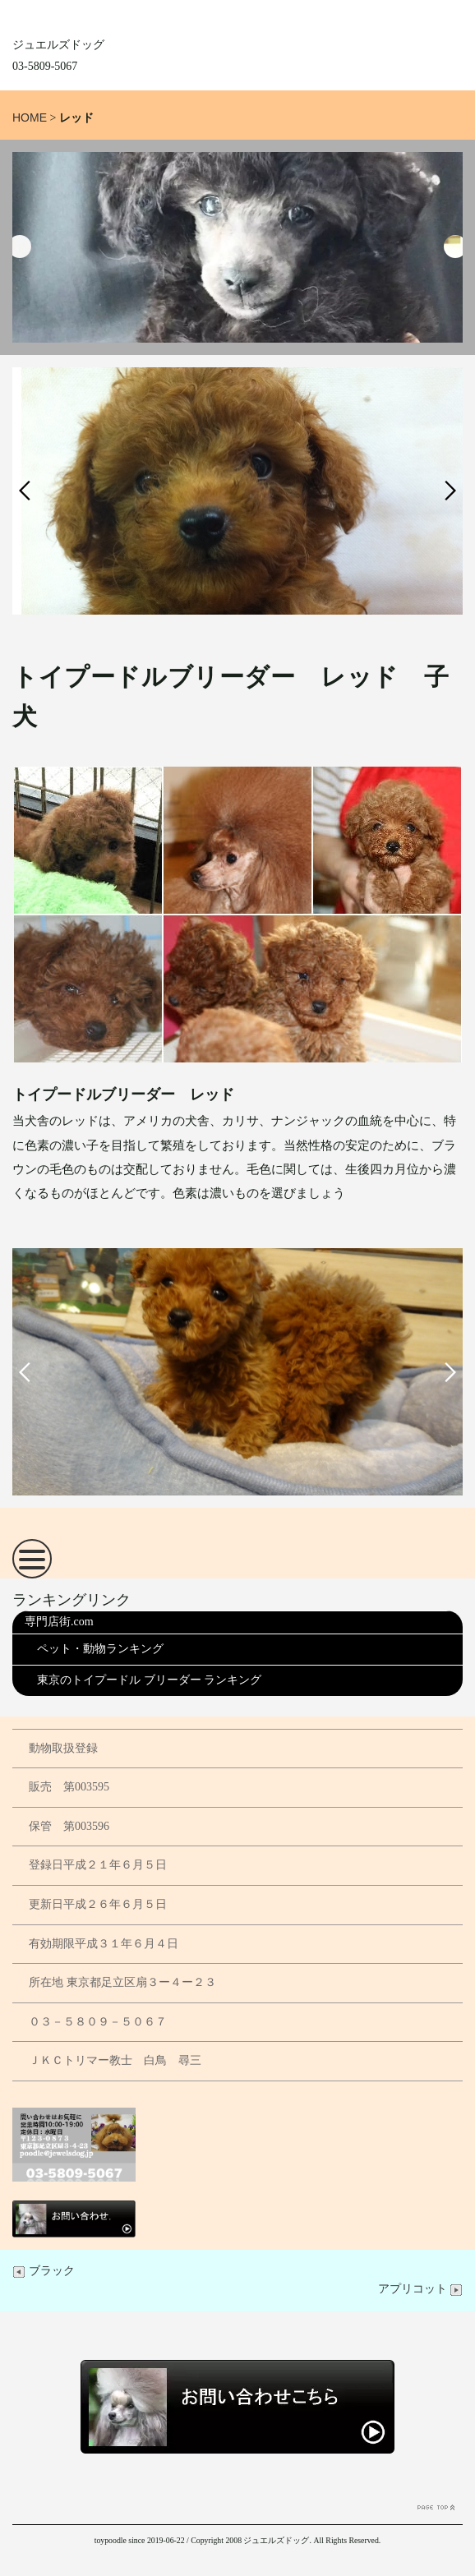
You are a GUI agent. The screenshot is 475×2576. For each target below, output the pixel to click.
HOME (29, 117)
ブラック (43, 2271)
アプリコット (420, 2289)
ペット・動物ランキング (100, 1649)
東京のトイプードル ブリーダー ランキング (149, 1680)
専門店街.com (59, 1621)
